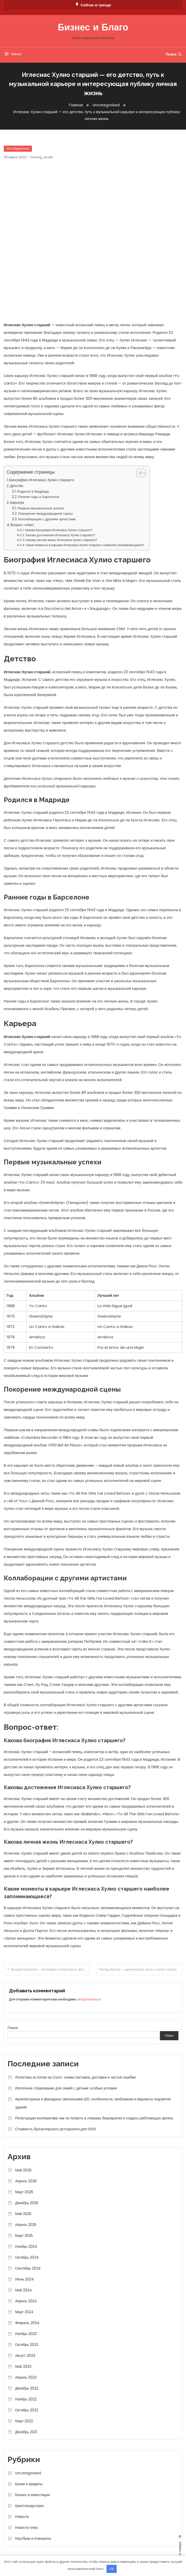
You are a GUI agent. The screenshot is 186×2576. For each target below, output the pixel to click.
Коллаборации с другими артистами (47, 519)
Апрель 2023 (26, 2377)
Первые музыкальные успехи (40, 508)
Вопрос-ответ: (23, 524)
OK (111, 2568)
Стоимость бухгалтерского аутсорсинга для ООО (55, 2129)
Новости (22, 2516)
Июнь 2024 (24, 2279)
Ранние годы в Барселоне (38, 496)
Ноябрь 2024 (26, 2246)
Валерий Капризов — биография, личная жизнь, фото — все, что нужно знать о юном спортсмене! (50, 1969)
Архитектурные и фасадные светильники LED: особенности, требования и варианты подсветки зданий (93, 2103)
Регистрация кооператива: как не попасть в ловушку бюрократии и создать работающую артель (94, 2118)
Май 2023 (23, 2366)
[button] (138, 473)
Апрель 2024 (26, 2301)
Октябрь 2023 (26, 2344)
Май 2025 (23, 2213)
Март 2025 (24, 2235)
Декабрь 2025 (26, 2202)
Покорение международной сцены (45, 513)
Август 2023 (25, 2355)
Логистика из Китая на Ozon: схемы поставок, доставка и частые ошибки (75, 2077)
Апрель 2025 (26, 2224)
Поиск (174, 54)
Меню (13, 54)
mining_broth (42, 157)
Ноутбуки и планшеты (33, 2538)
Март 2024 (24, 2311)
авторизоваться (89, 1999)
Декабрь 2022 (26, 2388)
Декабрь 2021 (26, 2431)
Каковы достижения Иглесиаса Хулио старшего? (60, 535)
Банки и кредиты (29, 2483)
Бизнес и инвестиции (32, 2494)
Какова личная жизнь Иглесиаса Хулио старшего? (61, 540)
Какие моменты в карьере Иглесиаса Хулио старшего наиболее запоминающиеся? (85, 545)
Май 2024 (23, 2290)
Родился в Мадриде (33, 491)
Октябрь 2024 (27, 2257)
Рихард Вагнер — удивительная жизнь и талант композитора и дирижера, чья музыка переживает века (140, 1969)
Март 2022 (24, 2421)
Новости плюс (26, 2527)
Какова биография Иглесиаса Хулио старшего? (58, 530)
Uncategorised (17, 148)
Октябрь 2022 (26, 2410)
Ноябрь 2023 (26, 2333)
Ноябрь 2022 (26, 2399)
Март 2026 (24, 2191)
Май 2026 (23, 2170)
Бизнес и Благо (93, 28)
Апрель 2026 (26, 2181)
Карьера (17, 502)
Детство (16, 485)
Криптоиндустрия (29, 2505)
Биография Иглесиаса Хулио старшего (41, 479)
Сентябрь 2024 (28, 2268)
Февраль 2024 (27, 2322)
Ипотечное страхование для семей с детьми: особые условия (66, 2088)
